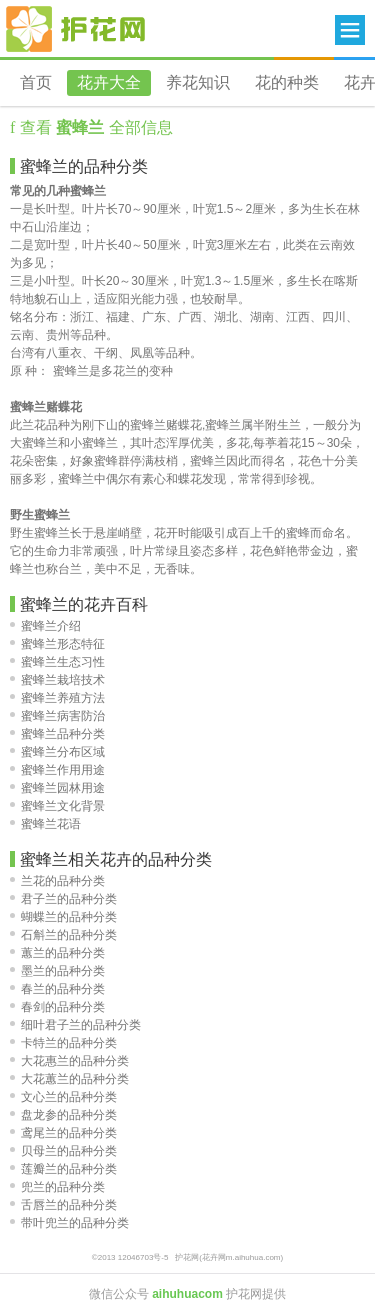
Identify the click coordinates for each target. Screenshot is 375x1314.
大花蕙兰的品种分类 (69, 1079)
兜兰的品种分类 (57, 1187)
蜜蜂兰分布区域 (57, 752)
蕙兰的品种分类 (57, 953)
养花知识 (198, 82)
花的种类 (287, 82)
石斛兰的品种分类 (63, 935)
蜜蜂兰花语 (45, 824)
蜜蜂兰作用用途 (57, 770)
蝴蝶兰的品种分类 (63, 917)
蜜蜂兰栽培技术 (57, 680)
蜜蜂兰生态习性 (57, 662)
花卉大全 (109, 82)
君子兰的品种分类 (63, 899)
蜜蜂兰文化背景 (57, 806)
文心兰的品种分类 (63, 1097)
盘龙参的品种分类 (63, 1115)
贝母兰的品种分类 (63, 1151)
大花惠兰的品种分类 (69, 1061)
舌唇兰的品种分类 (63, 1205)
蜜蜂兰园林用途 (57, 788)
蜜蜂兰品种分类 (57, 734)
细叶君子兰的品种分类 (75, 1025)
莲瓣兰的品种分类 (63, 1169)
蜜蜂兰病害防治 (57, 716)
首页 (36, 82)
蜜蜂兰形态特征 (57, 644)
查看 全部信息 (93, 127)
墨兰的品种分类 (57, 971)
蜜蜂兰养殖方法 (57, 698)
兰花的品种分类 (57, 881)
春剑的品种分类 (57, 1007)
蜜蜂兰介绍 (45, 626)
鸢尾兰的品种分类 (63, 1133)
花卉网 (76, 29)
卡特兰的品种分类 (63, 1043)
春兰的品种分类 (57, 989)
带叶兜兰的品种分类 (69, 1223)
